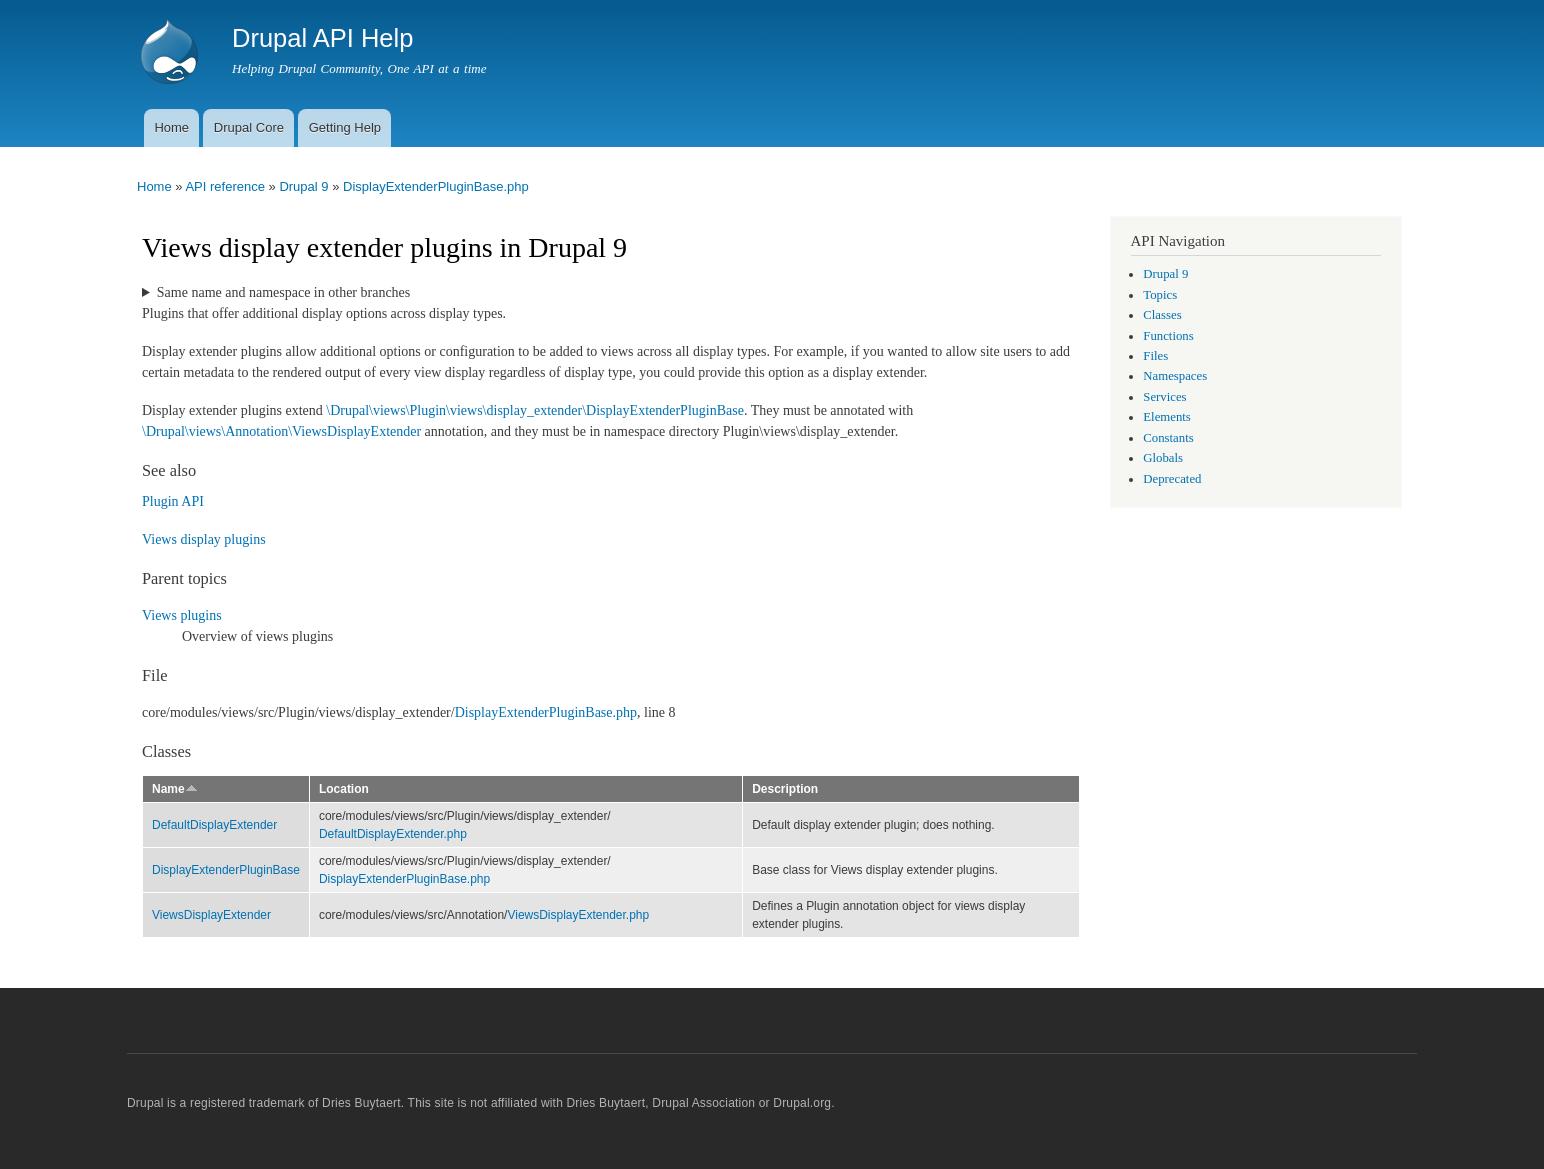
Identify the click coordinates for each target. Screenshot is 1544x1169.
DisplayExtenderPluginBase (226, 870)
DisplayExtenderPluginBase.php (436, 186)
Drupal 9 (303, 186)
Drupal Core (249, 127)
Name (175, 789)
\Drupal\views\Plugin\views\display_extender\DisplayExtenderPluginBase (535, 410)
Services (1164, 397)
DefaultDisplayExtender (214, 825)
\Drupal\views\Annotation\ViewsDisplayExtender (281, 431)
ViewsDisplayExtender (211, 915)
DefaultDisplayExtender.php (393, 834)
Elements (1167, 417)
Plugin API (173, 501)
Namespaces (1175, 376)
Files (1155, 356)
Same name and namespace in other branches (283, 292)
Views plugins (182, 615)
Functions (1168, 336)
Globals (1163, 458)
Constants (1168, 438)
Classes (1162, 315)
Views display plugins (204, 539)
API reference (225, 186)
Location (344, 789)
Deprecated (1172, 479)
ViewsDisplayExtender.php (578, 915)
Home (171, 127)
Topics (1160, 295)
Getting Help (345, 127)
